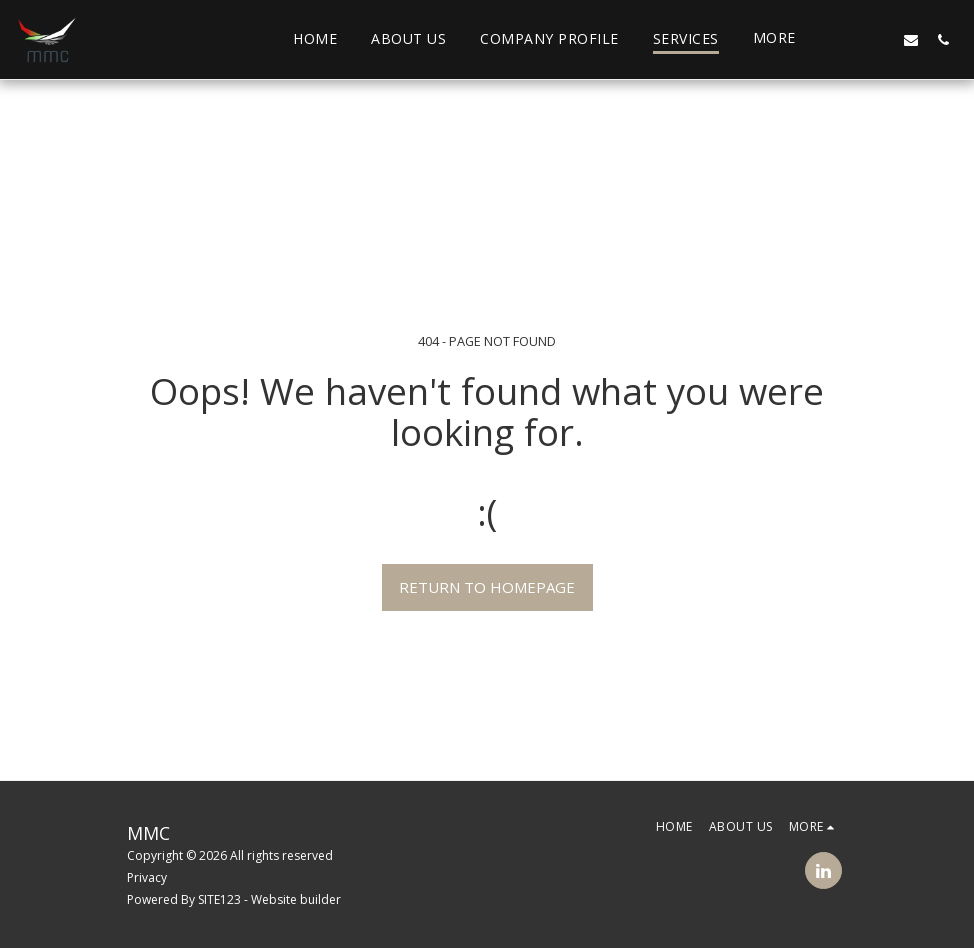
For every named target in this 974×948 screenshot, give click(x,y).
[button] (847, 39)
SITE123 (219, 899)
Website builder (296, 899)
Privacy (147, 877)
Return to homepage (487, 587)
